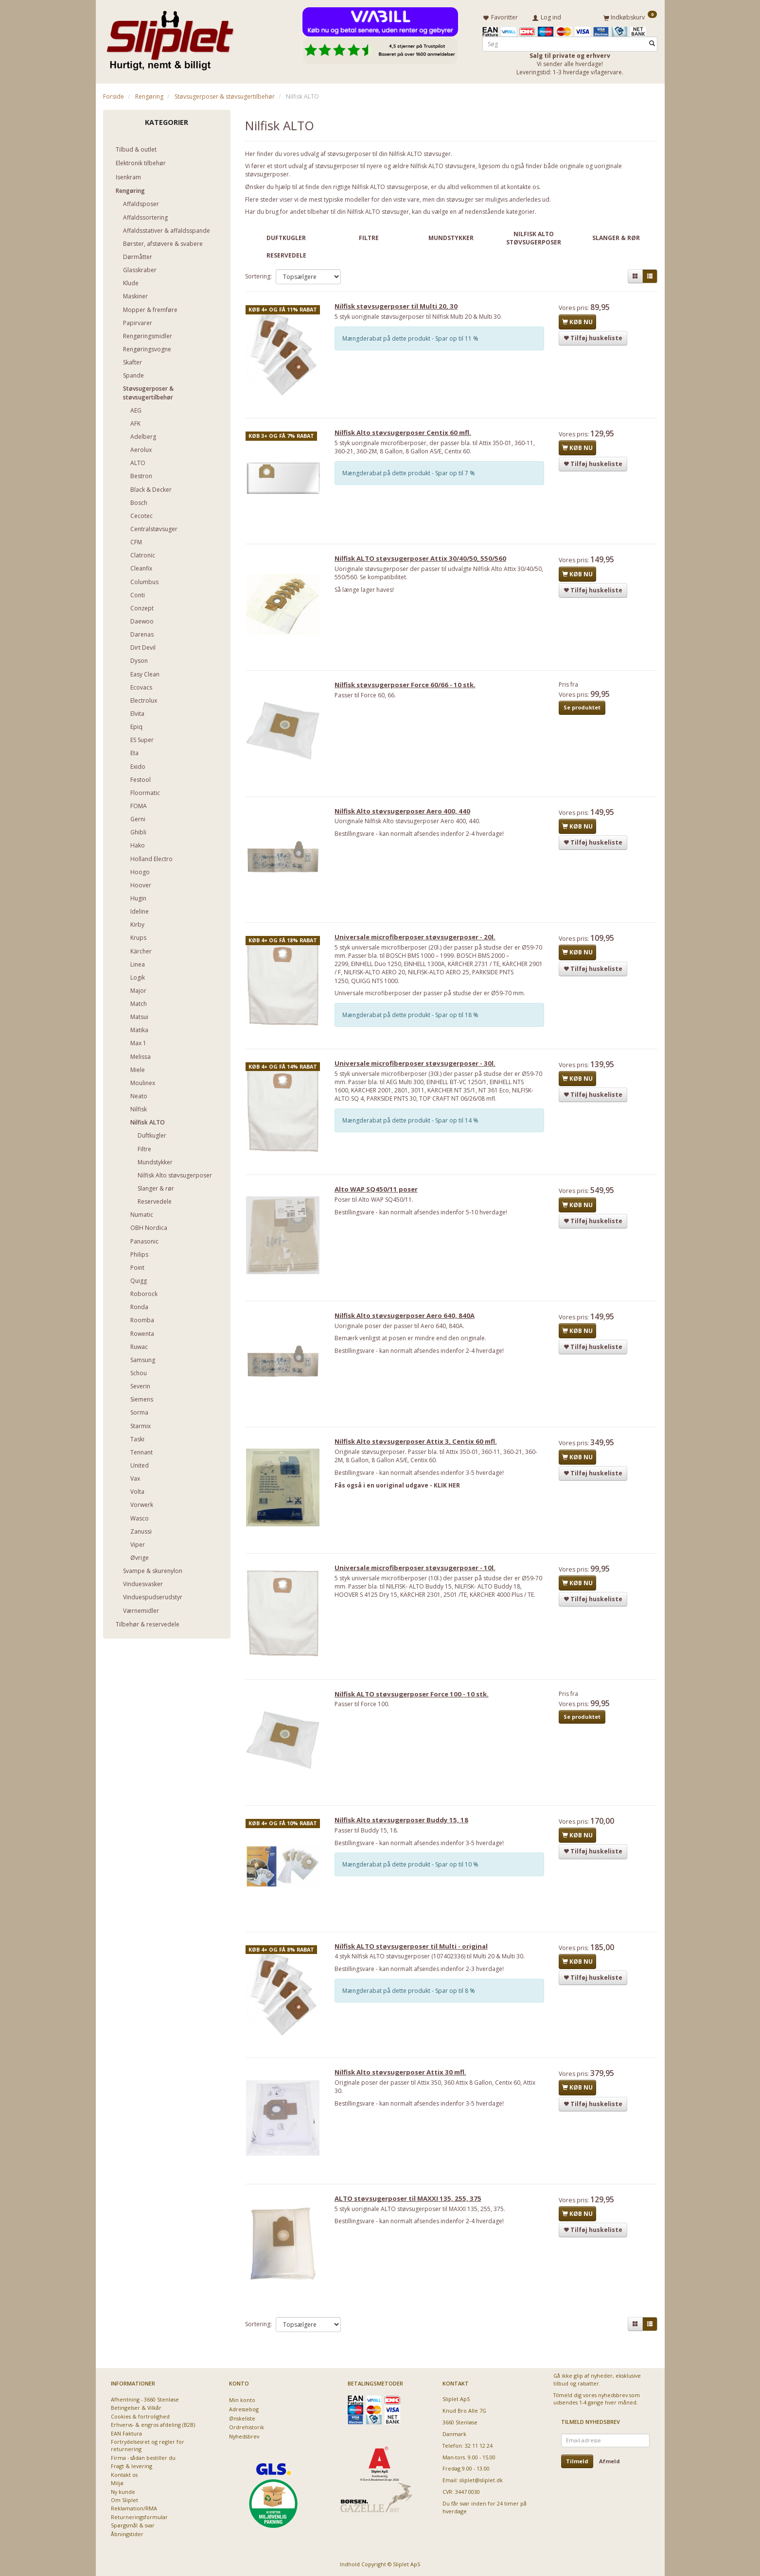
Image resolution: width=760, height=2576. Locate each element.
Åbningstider (127, 2534)
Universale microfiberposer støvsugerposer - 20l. (418, 946)
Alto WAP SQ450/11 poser (380, 1205)
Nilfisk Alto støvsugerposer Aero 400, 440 (406, 818)
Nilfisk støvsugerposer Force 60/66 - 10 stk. (408, 691)
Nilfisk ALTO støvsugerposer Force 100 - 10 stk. (415, 1716)
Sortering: (258, 274)
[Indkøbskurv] (630, 16)
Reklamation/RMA (134, 2508)
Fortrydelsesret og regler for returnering (147, 2445)
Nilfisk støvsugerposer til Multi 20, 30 (399, 307)
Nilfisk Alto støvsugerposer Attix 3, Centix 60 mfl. (419, 1461)
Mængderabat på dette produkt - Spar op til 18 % (414, 1024)
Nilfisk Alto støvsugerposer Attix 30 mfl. (404, 2100)
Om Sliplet (124, 2500)
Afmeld (609, 2461)
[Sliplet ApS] (170, 37)
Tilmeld (577, 2461)
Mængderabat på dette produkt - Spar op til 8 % (412, 2017)
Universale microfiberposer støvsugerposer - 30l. (418, 1077)
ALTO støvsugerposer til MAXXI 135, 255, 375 (411, 2228)
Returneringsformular (139, 2517)
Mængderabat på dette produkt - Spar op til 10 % (414, 1889)
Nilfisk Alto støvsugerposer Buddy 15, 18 (405, 1844)
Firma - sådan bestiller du (143, 2457)
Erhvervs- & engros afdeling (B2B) (153, 2424)
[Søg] (652, 42)
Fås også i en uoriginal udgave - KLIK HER (401, 1505)
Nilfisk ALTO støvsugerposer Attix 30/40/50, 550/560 (424, 563)
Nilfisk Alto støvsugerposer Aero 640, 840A (408, 1333)
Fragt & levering (131, 2466)
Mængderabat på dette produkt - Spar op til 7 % (412, 475)
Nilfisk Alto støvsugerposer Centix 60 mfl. (406, 435)
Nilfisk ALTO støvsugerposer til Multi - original (415, 1972)
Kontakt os (124, 2474)
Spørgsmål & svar (133, 2525)
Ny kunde (123, 2491)
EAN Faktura (126, 2433)
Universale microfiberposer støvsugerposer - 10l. (418, 1589)
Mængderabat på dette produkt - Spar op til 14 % (414, 1134)
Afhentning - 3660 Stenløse (145, 2399)
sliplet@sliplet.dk (481, 2480)
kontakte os (523, 185)
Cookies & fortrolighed (140, 2416)
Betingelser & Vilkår (136, 2407)
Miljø (117, 2483)
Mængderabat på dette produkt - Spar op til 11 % (414, 339)
